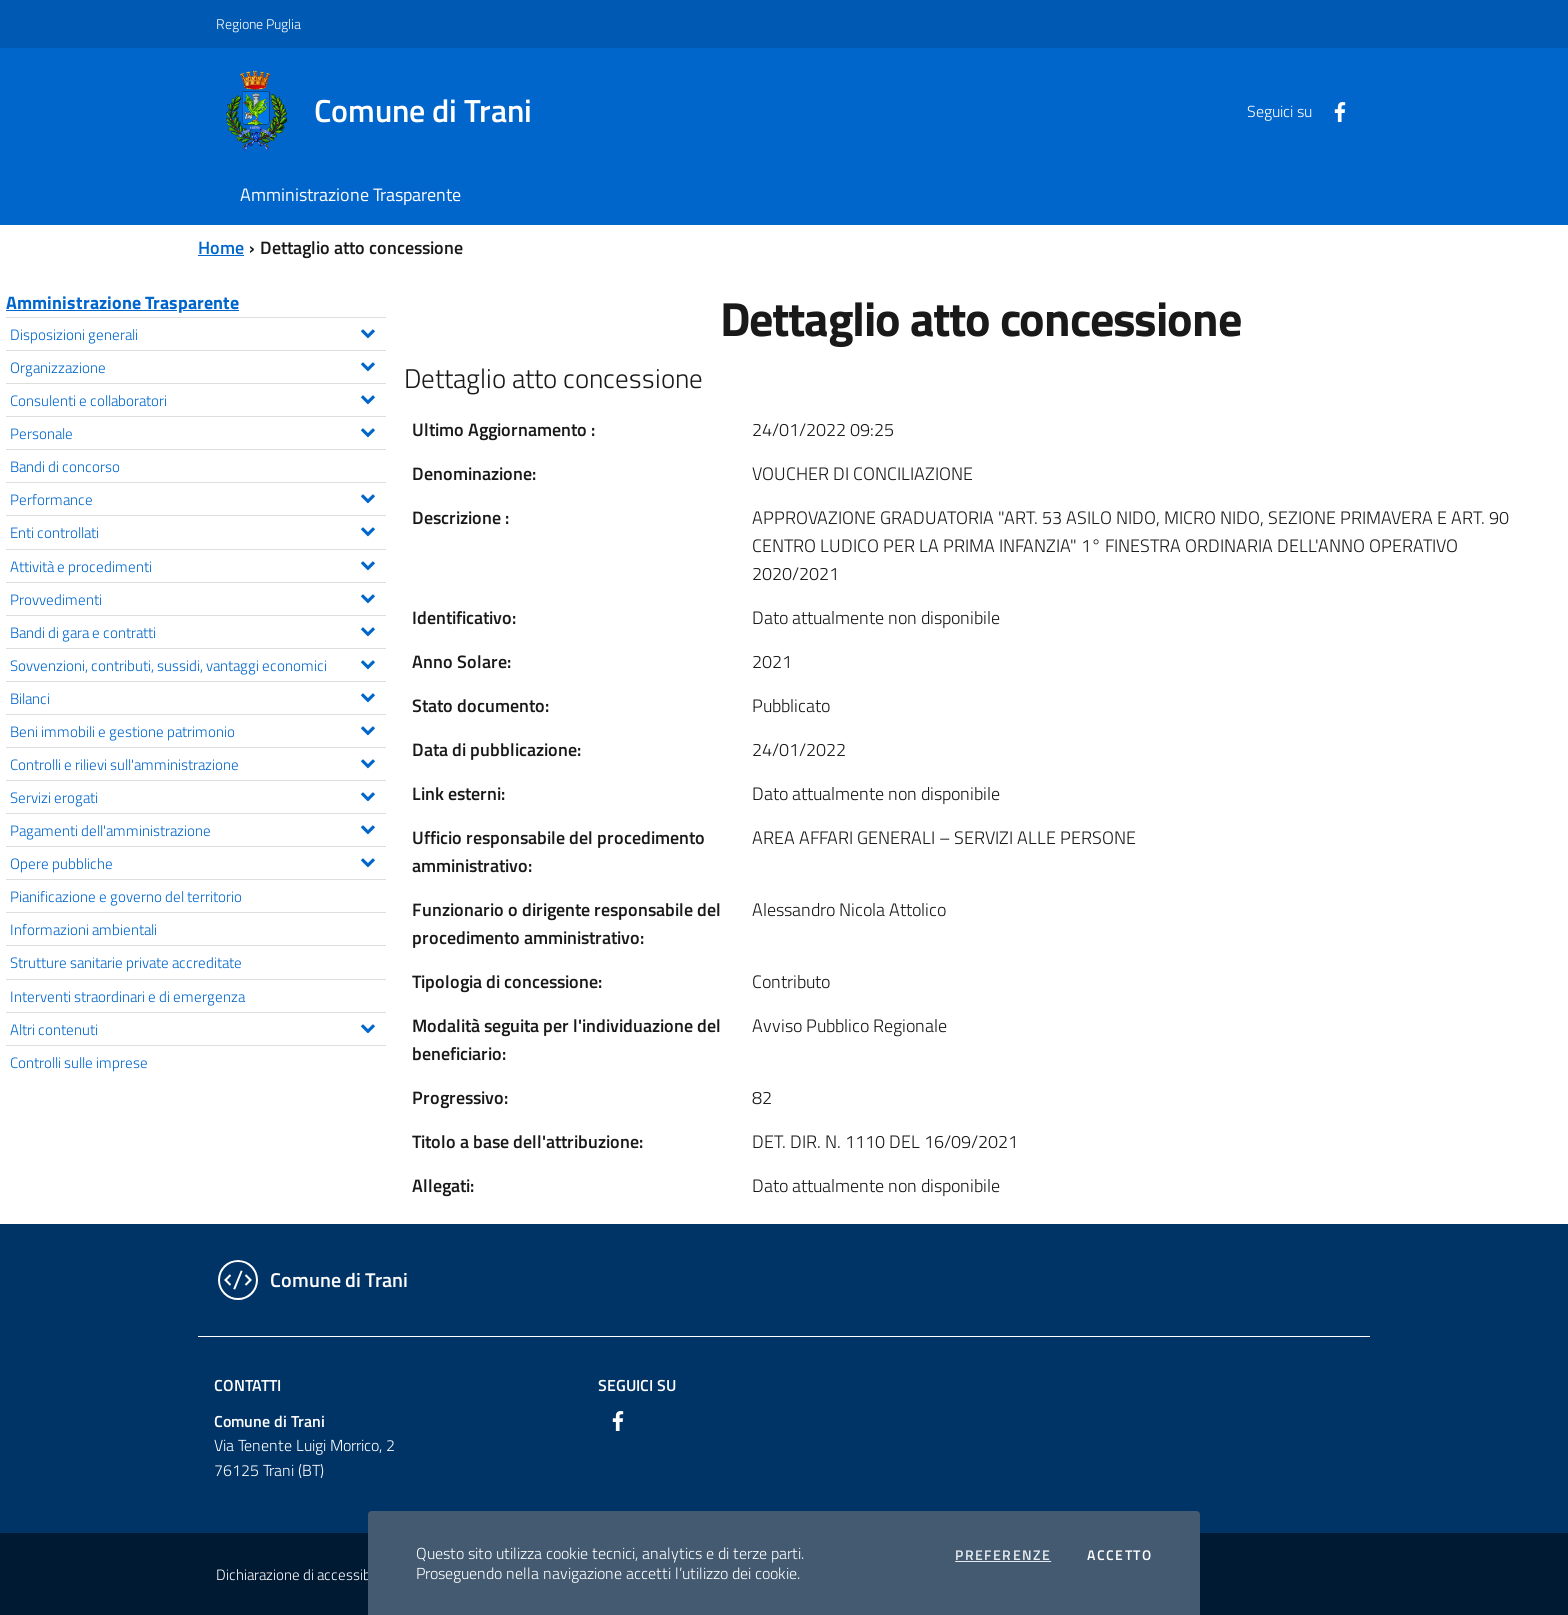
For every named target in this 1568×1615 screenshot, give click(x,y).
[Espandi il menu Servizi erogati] (367, 794)
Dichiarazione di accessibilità (304, 1574)
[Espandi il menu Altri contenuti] (367, 1026)
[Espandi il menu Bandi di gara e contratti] (367, 629)
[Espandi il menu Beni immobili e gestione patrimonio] (367, 728)
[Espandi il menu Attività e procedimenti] (367, 563)
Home (221, 247)
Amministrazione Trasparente (122, 302)
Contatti (247, 1385)
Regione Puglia (258, 23)
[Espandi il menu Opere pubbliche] (367, 860)
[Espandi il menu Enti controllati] (367, 529)
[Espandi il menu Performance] (367, 496)
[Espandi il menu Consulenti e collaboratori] (367, 397)
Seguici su (637, 1385)
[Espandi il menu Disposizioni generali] (367, 331)
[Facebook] (1332, 110)
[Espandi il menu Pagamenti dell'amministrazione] (367, 827)
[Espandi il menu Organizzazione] (367, 364)
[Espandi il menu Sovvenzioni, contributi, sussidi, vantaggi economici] (367, 662)
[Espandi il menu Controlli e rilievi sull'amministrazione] (367, 761)
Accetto (1119, 1555)
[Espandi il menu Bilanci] (367, 695)
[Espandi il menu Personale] (367, 430)
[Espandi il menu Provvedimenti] (367, 596)
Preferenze (1003, 1555)
